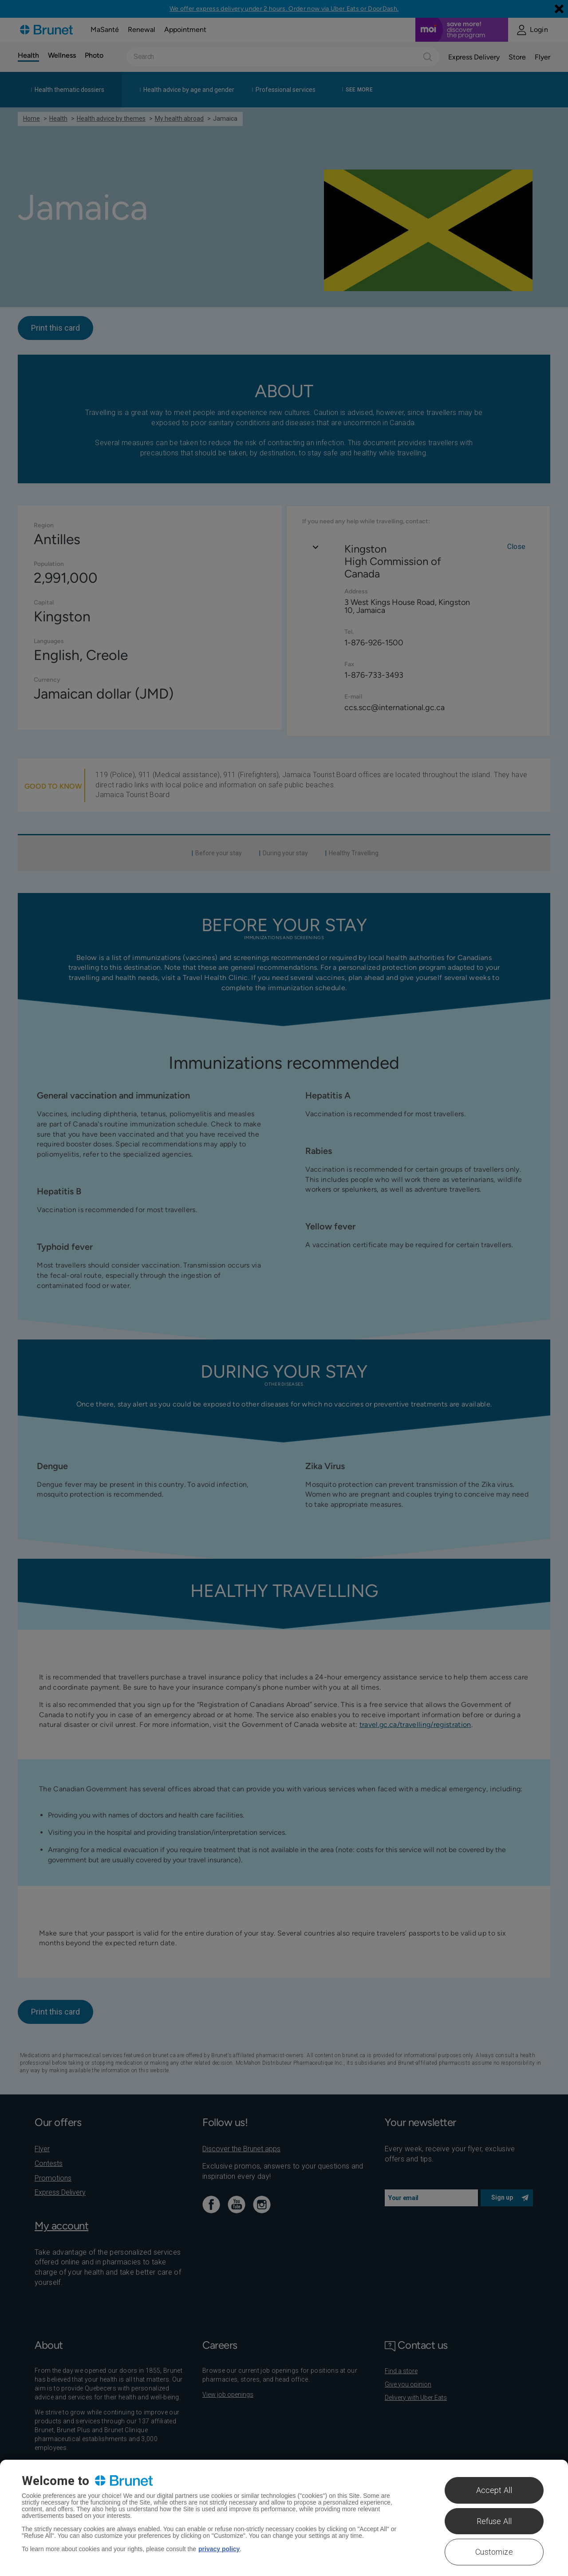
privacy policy (219, 2548)
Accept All (494, 2490)
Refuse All (494, 2521)
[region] (284, 2518)
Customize (494, 2551)
